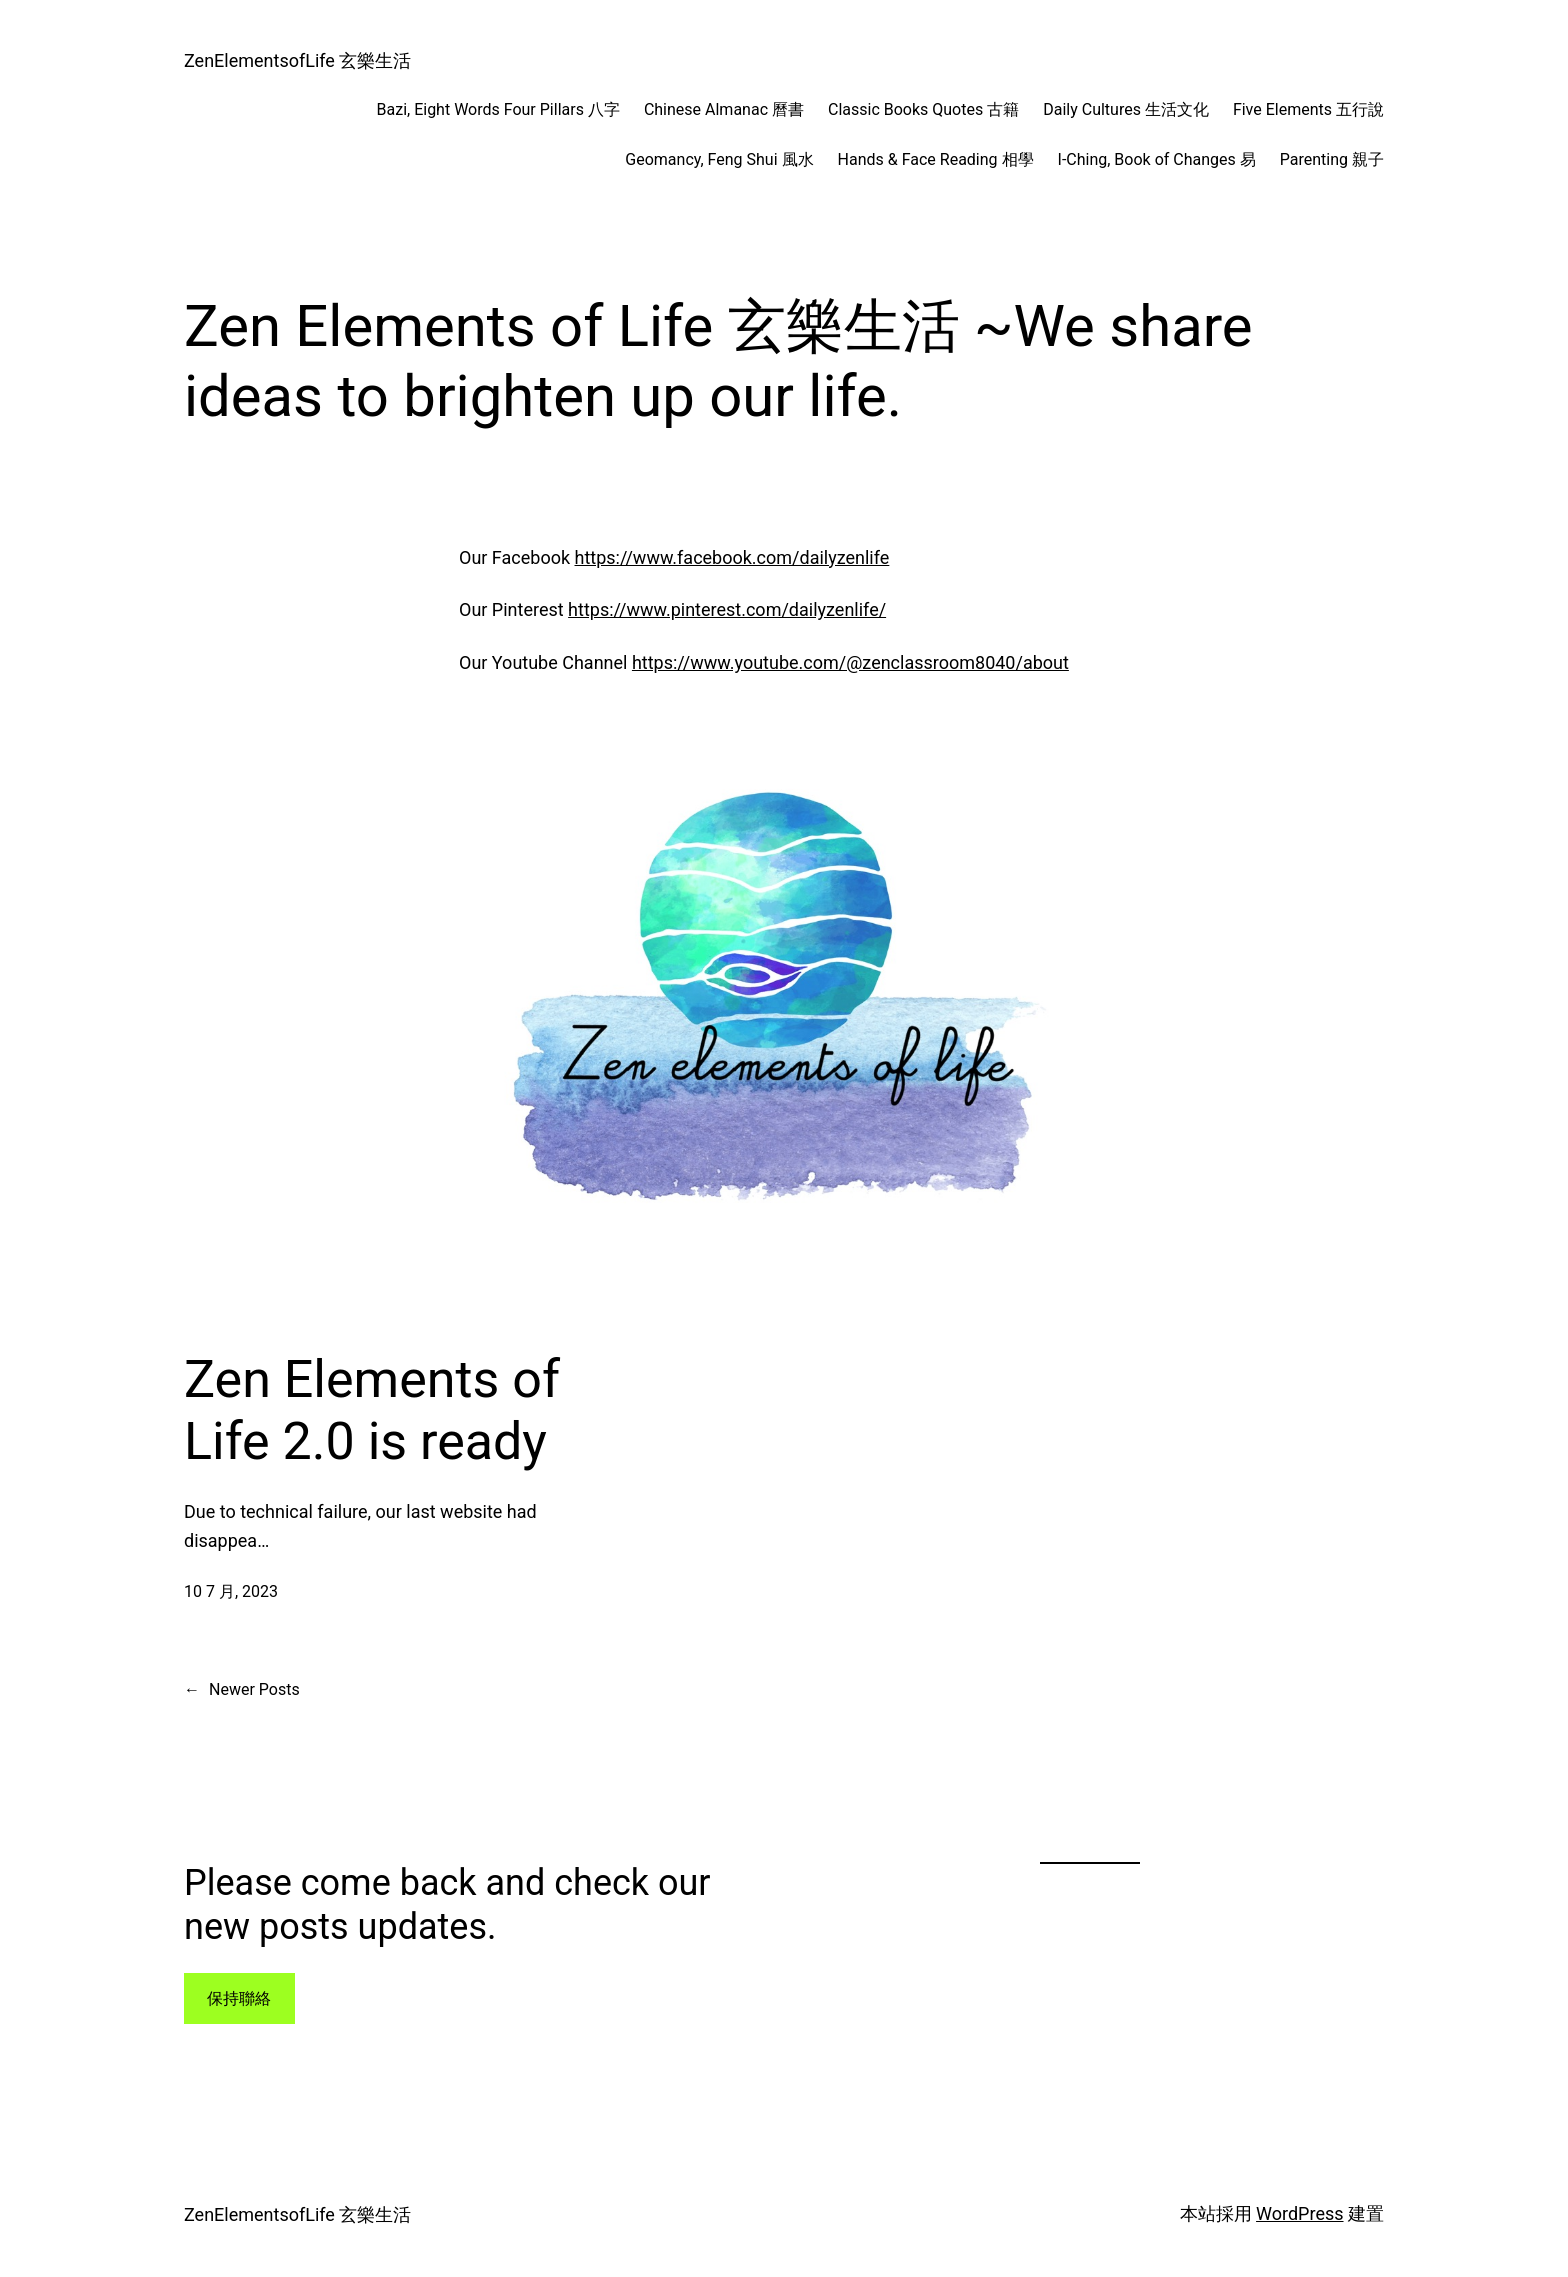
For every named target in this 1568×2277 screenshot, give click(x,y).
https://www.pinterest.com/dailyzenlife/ (727, 609)
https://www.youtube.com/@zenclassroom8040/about (850, 662)
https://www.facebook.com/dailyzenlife (732, 557)
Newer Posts (242, 1690)
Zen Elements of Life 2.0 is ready (372, 1410)
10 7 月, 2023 (231, 1591)
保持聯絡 (239, 1998)
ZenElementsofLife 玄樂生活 (297, 60)
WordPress (1299, 2213)
